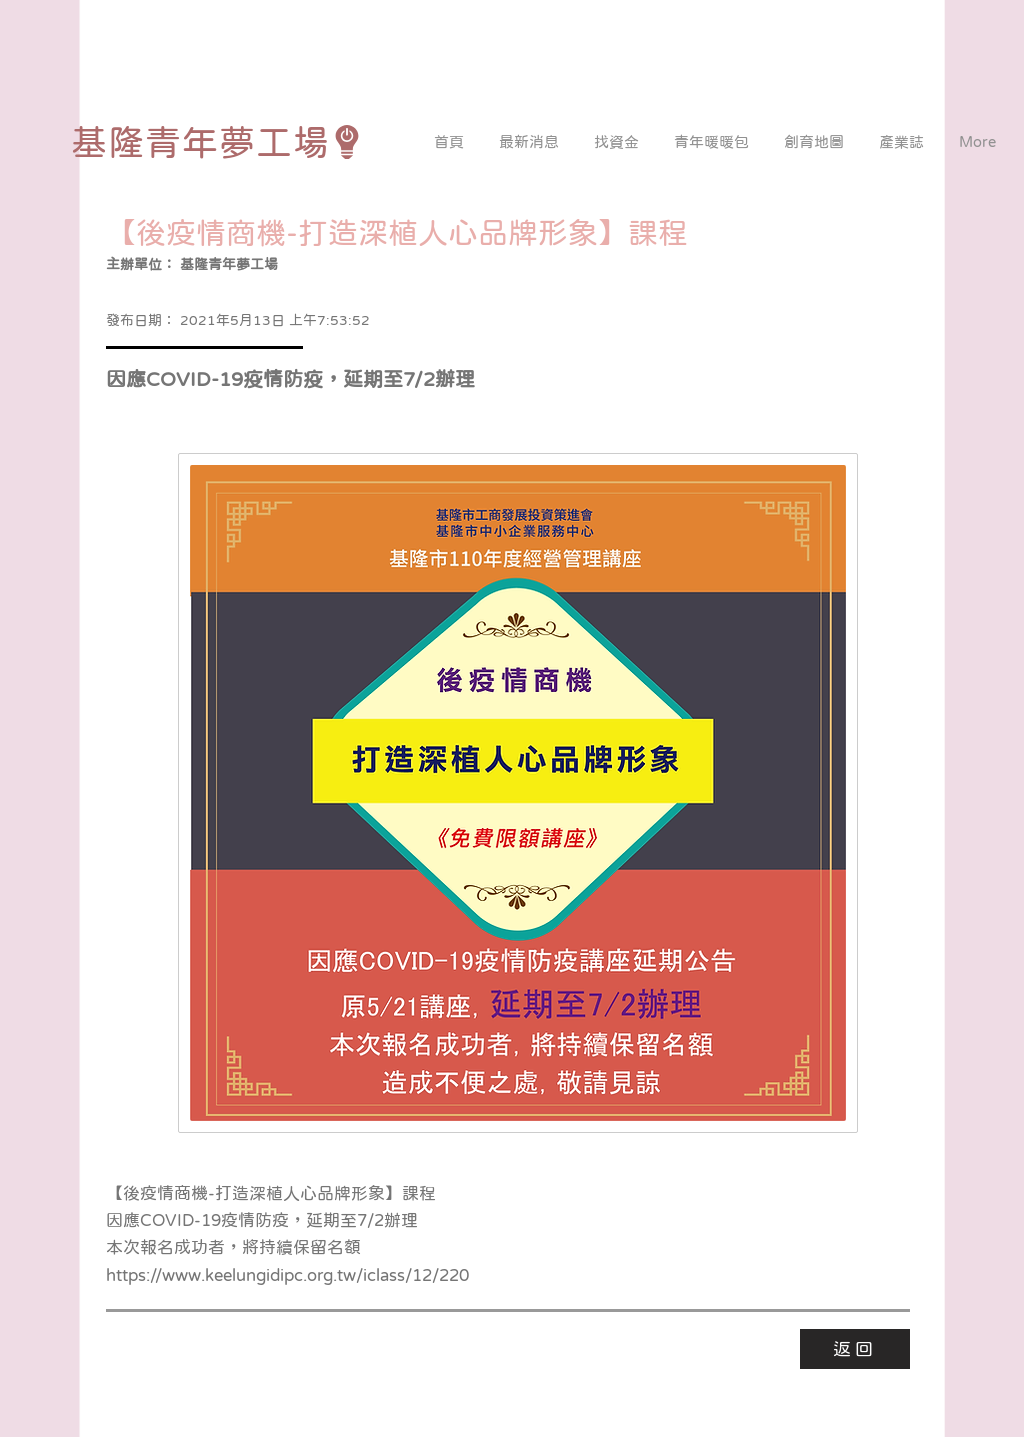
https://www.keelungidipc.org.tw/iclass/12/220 (287, 1275)
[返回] (855, 1349)
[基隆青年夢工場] (217, 142)
